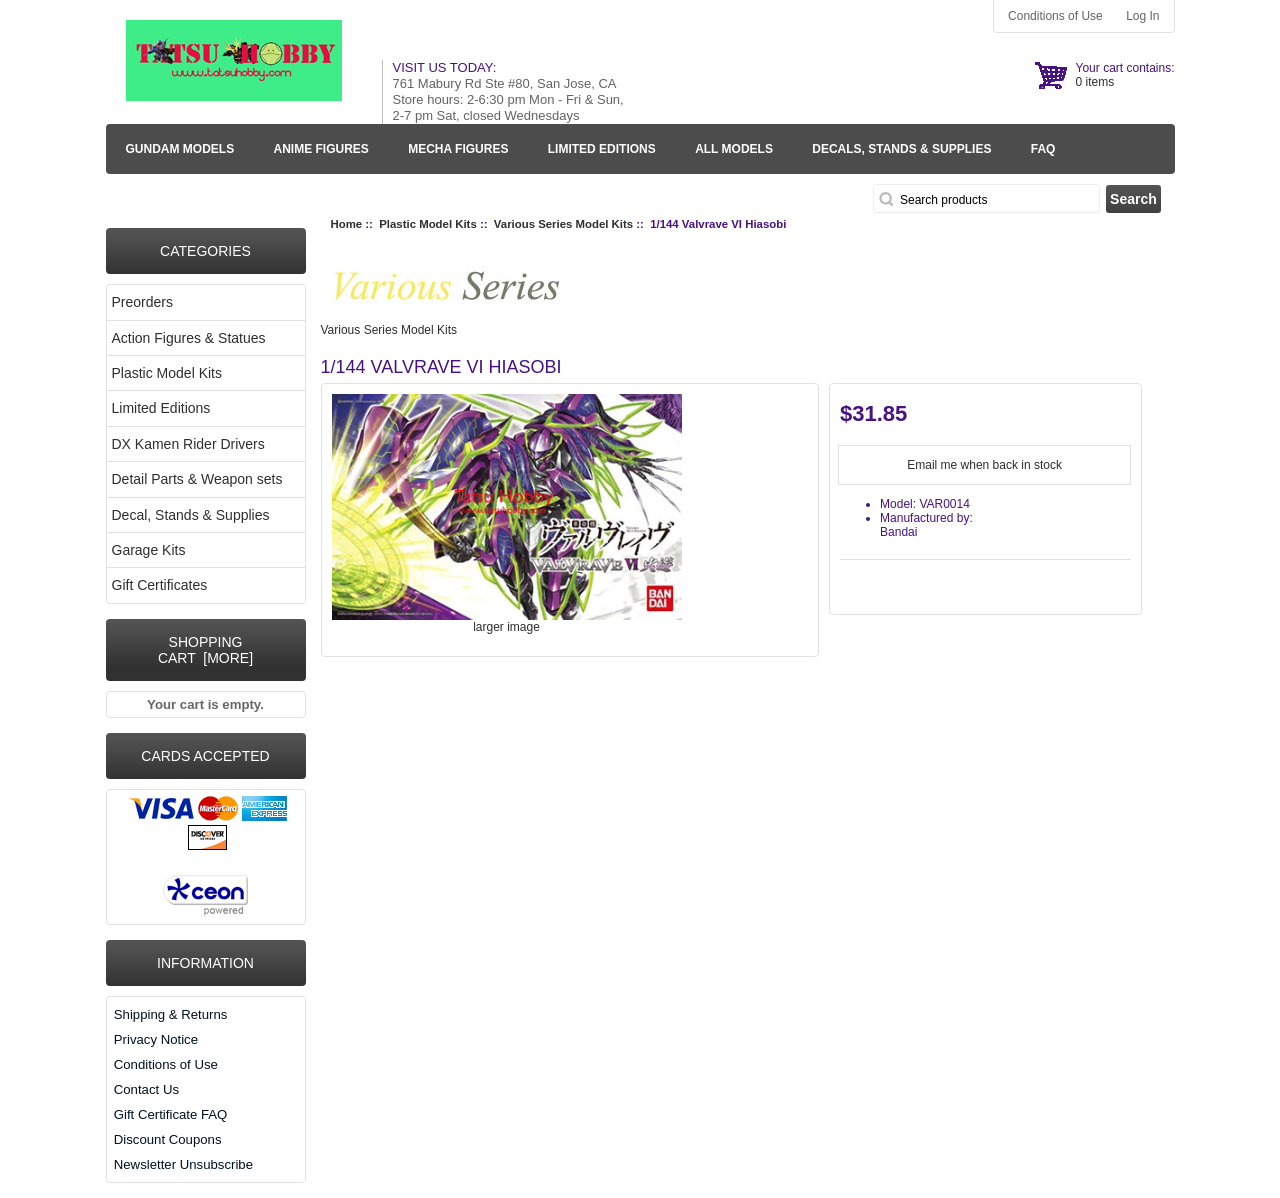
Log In (1142, 16)
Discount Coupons (168, 1139)
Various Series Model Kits (563, 224)
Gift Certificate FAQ (171, 1114)
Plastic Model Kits (427, 224)
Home (347, 224)
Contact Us (146, 1089)
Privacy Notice (156, 1039)
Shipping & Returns (171, 1014)
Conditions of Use (1055, 16)
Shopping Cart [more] (205, 650)
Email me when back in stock (984, 465)
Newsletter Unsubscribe (183, 1164)
